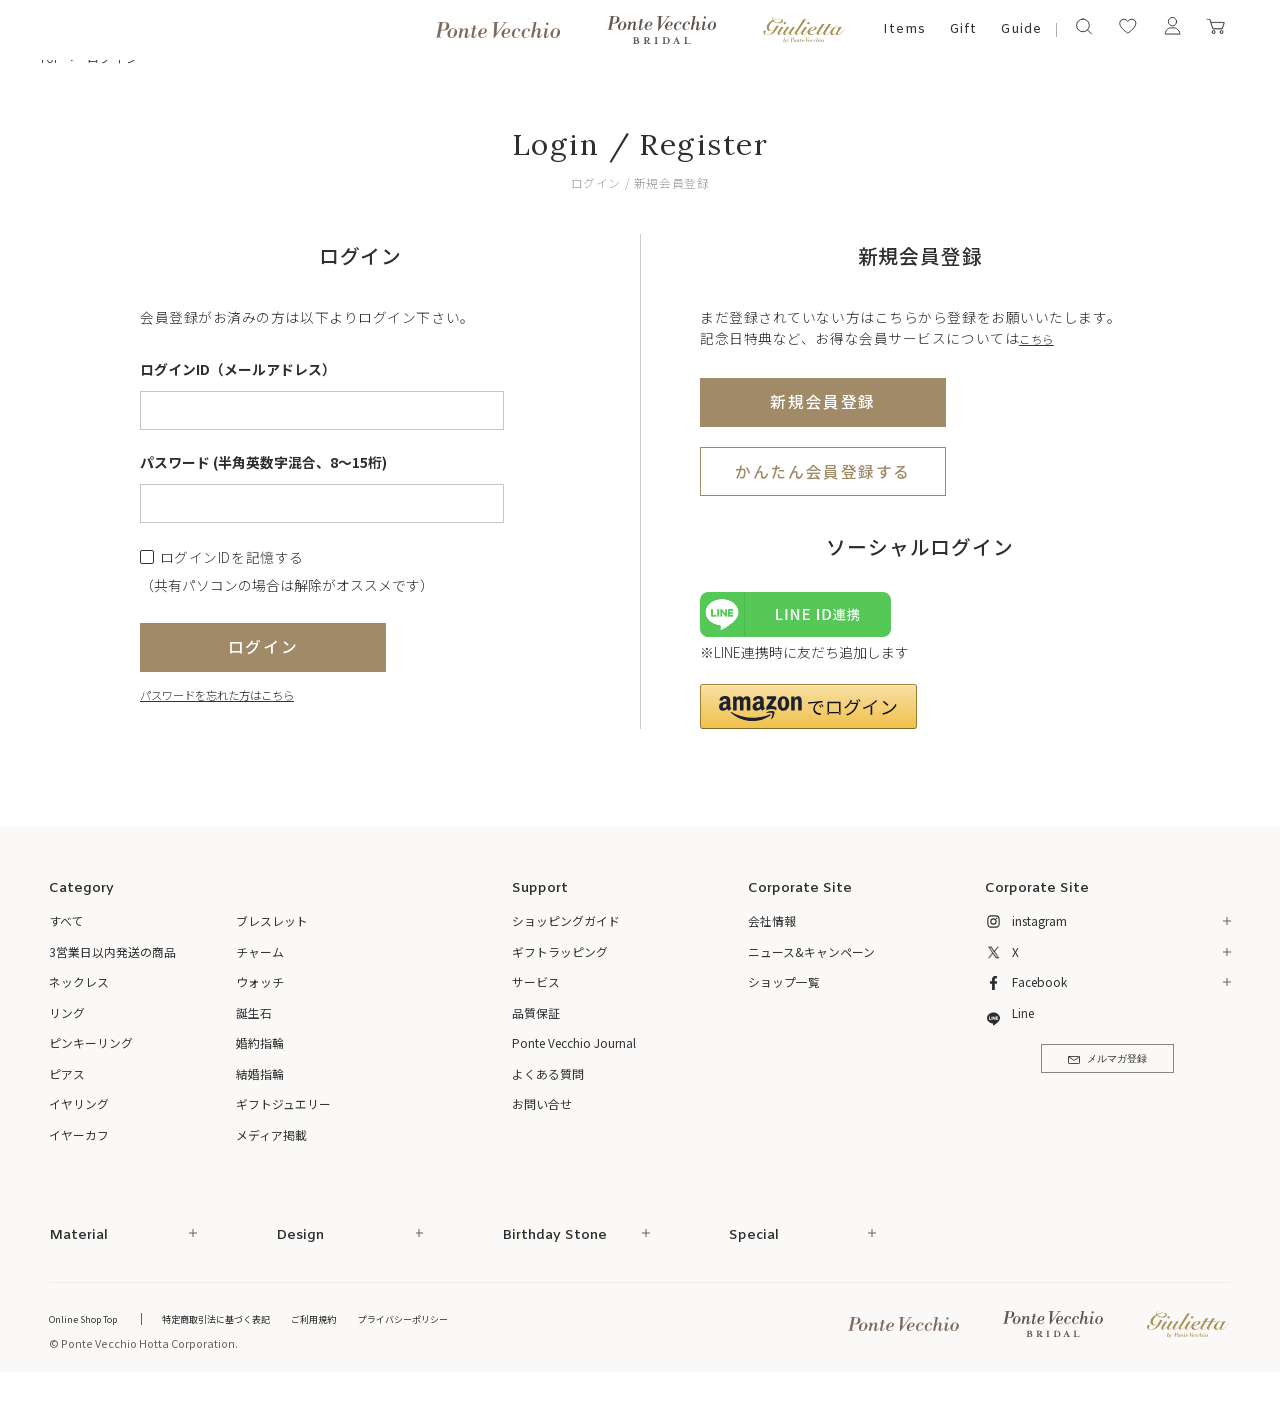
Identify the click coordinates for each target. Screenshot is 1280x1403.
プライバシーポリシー (467, 1327)
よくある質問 (548, 1081)
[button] (808, 714)
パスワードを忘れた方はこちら (238, 693)
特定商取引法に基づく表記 (248, 1327)
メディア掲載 (271, 1142)
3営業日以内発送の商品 (112, 959)
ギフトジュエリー (283, 1112)
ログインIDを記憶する (232, 557)
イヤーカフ (79, 1142)
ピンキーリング (91, 1051)
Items (904, 29)
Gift (963, 29)
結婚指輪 (260, 1081)
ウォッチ (260, 990)
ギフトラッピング (560, 959)
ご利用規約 (362, 1327)
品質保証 (536, 1020)
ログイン (263, 645)
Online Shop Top (93, 1327)
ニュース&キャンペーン (811, 959)
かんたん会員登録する (823, 470)
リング (67, 1020)
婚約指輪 (260, 1051)
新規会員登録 (822, 400)
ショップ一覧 (784, 990)
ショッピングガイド (566, 929)
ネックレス (79, 990)
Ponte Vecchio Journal (574, 1051)
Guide (1021, 29)
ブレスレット (272, 929)
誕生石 (254, 1020)
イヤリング (79, 1112)
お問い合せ (542, 1112)
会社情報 (772, 929)
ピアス (67, 1081)
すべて (66, 929)
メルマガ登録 (1107, 1074)
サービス (536, 990)
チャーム (260, 959)
